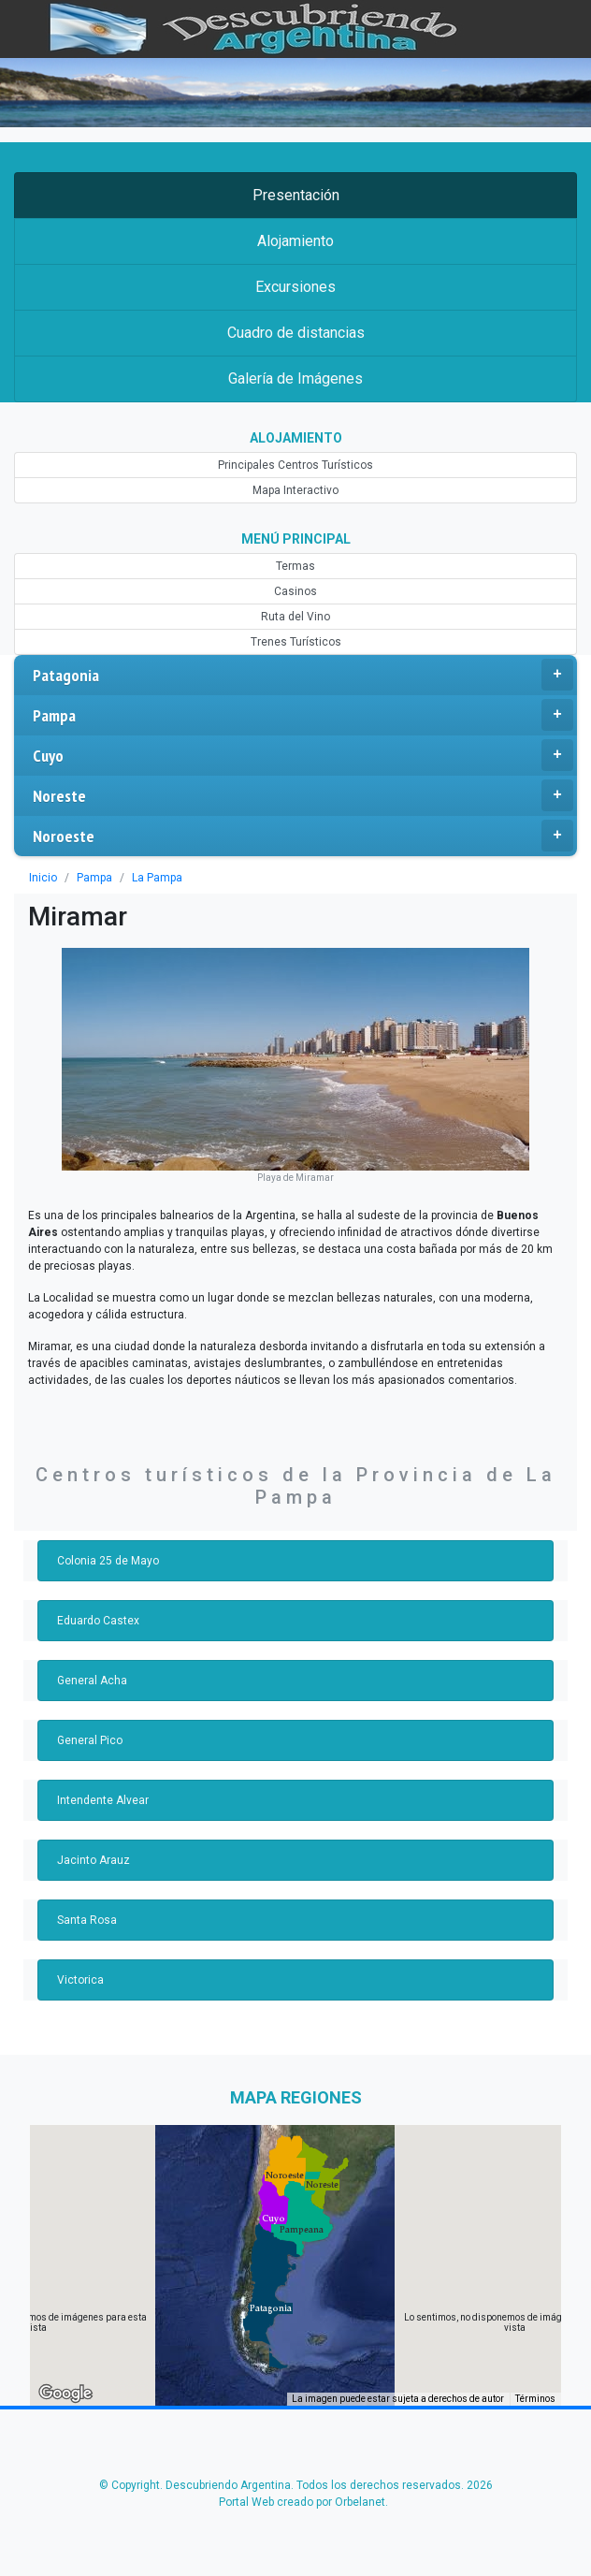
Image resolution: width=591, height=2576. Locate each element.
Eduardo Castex (98, 1620)
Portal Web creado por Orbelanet (302, 2502)
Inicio (43, 877)
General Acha (92, 1680)
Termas (295, 566)
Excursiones (295, 287)
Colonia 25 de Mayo (108, 1560)
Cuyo (303, 755)
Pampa (303, 715)
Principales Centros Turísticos (295, 465)
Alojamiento (295, 241)
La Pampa (157, 877)
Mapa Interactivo (295, 490)
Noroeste (303, 835)
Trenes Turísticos (296, 641)
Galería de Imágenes (295, 378)
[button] (271, 2308)
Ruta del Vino (295, 616)
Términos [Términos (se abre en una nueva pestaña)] (535, 2399)
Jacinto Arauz (93, 1860)
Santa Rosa (87, 1920)
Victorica (80, 1980)
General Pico (90, 1740)
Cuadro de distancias (296, 333)
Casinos (295, 591)
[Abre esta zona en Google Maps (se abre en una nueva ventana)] (65, 2393)
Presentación (295, 195)
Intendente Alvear (103, 1800)
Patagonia (303, 675)
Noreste (303, 795)
